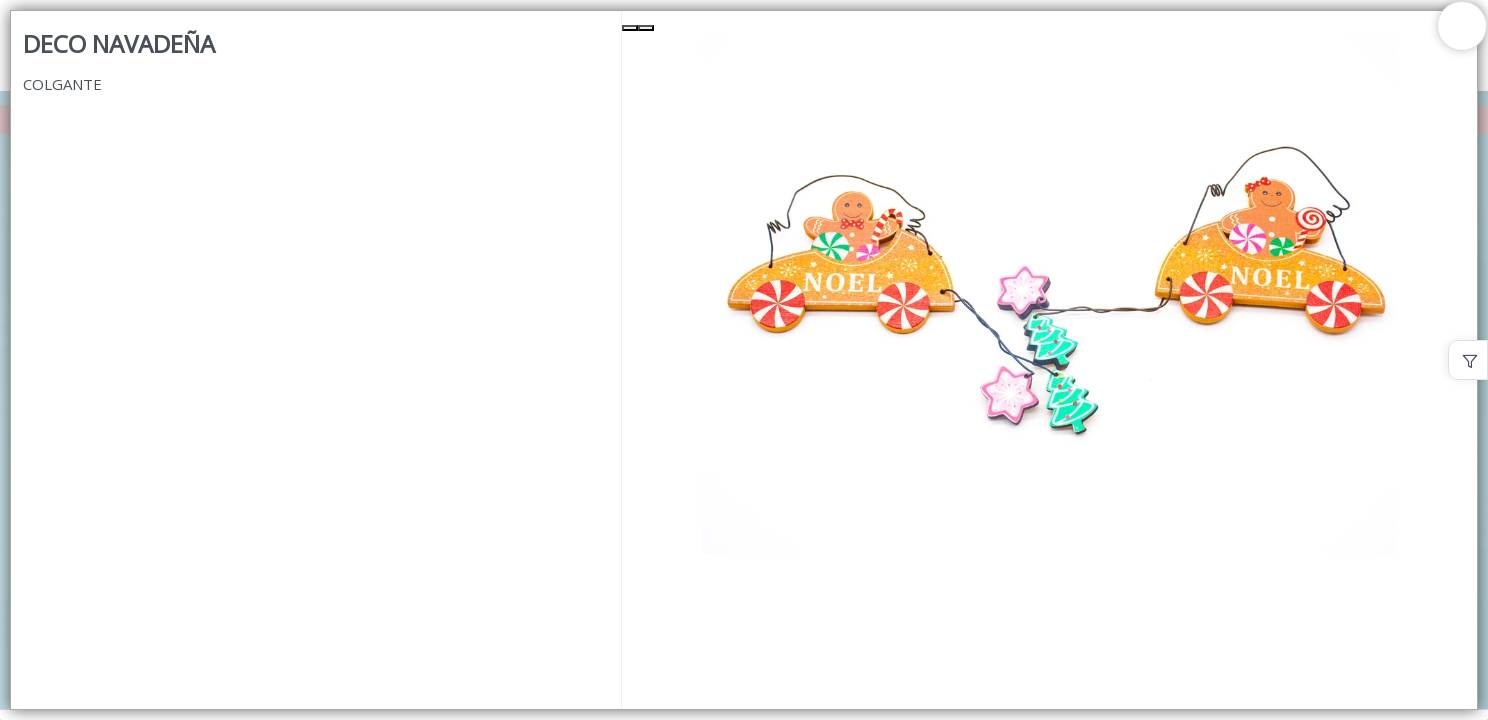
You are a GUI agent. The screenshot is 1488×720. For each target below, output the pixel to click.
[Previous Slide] (630, 28)
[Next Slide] (646, 28)
